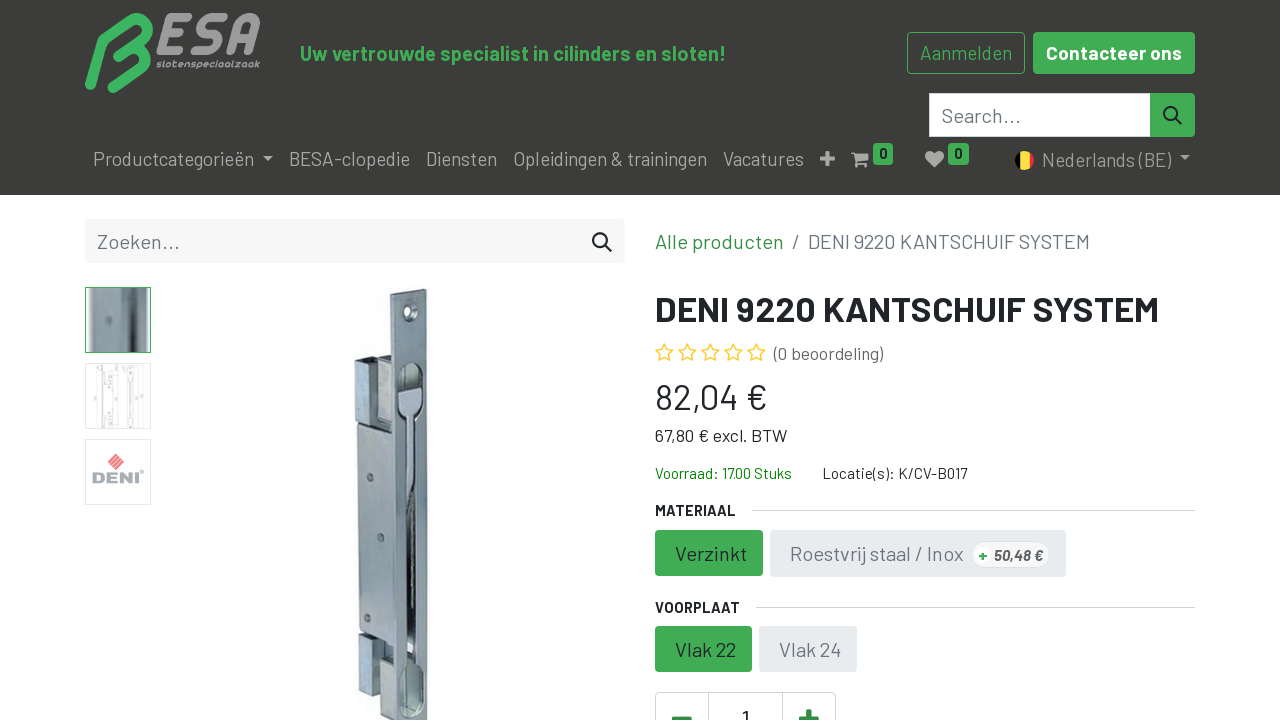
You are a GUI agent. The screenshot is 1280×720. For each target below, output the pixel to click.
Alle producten (719, 241)
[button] (827, 159)
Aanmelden (966, 52)
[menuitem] (349, 159)
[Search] (1172, 115)
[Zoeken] (602, 241)
